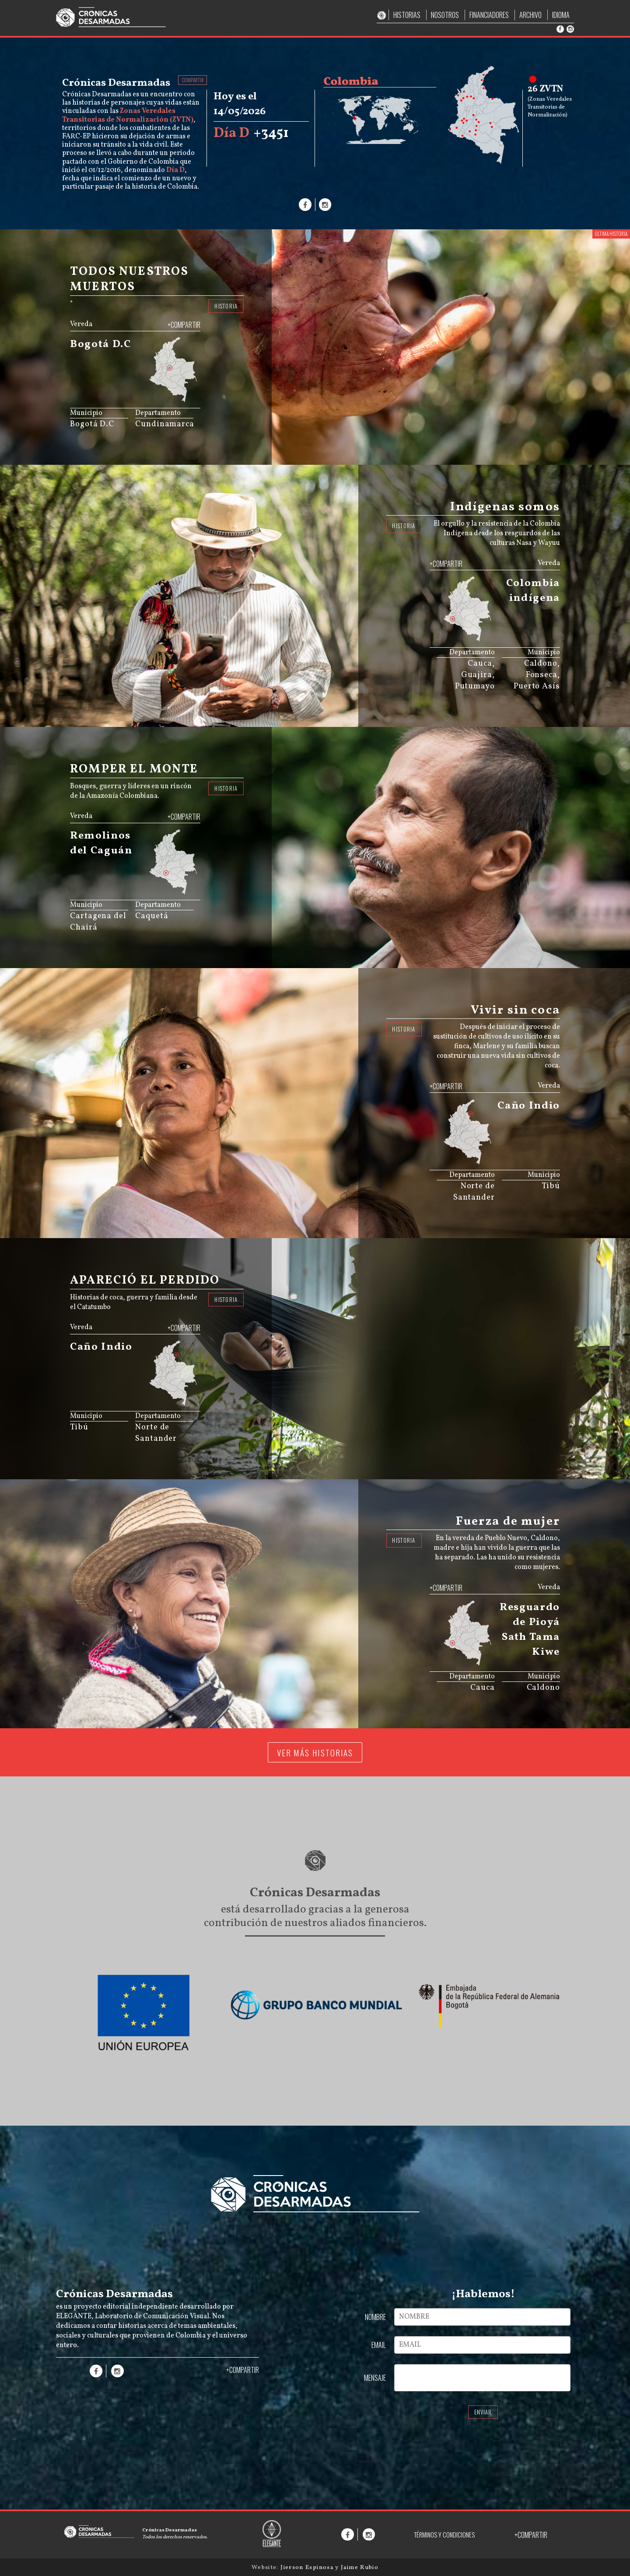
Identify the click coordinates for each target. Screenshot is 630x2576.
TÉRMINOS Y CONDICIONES (444, 2534)
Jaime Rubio (359, 2567)
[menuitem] (177, 393)
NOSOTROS (445, 15)
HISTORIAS (406, 15)
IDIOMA (561, 15)
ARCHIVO (530, 15)
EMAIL (378, 2345)
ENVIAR (483, 2412)
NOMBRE (375, 2317)
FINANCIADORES (489, 15)
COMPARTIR (193, 80)
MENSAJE (375, 2377)
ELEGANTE (73, 2316)
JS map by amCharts (157, 398)
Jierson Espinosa (307, 2567)
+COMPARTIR (184, 324)
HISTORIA (226, 306)
